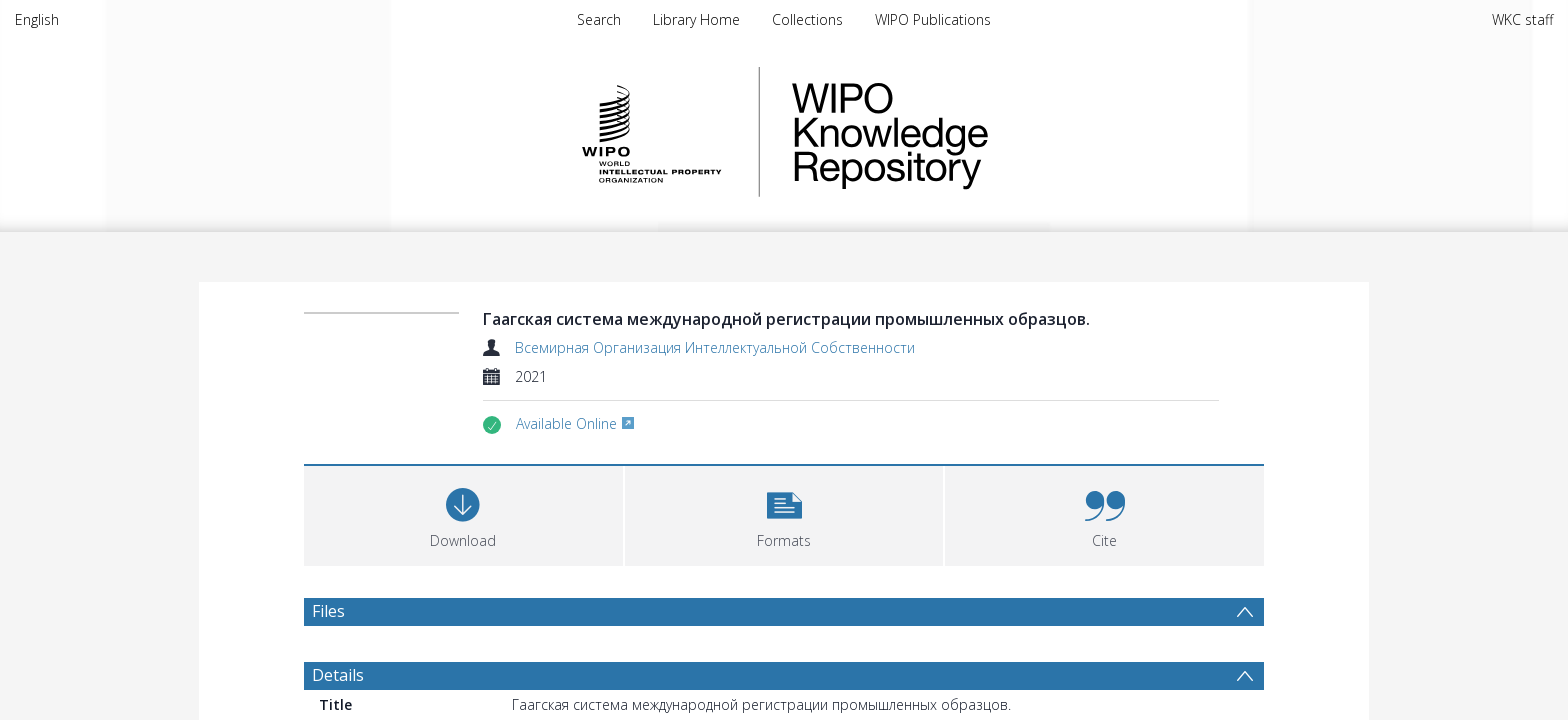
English (37, 19)
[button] (784, 513)
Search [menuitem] (599, 19)
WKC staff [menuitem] (1522, 19)
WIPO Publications (933, 19)
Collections (807, 19)
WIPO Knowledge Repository (972, 132)
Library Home (696, 19)
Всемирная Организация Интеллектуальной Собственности (715, 347)
